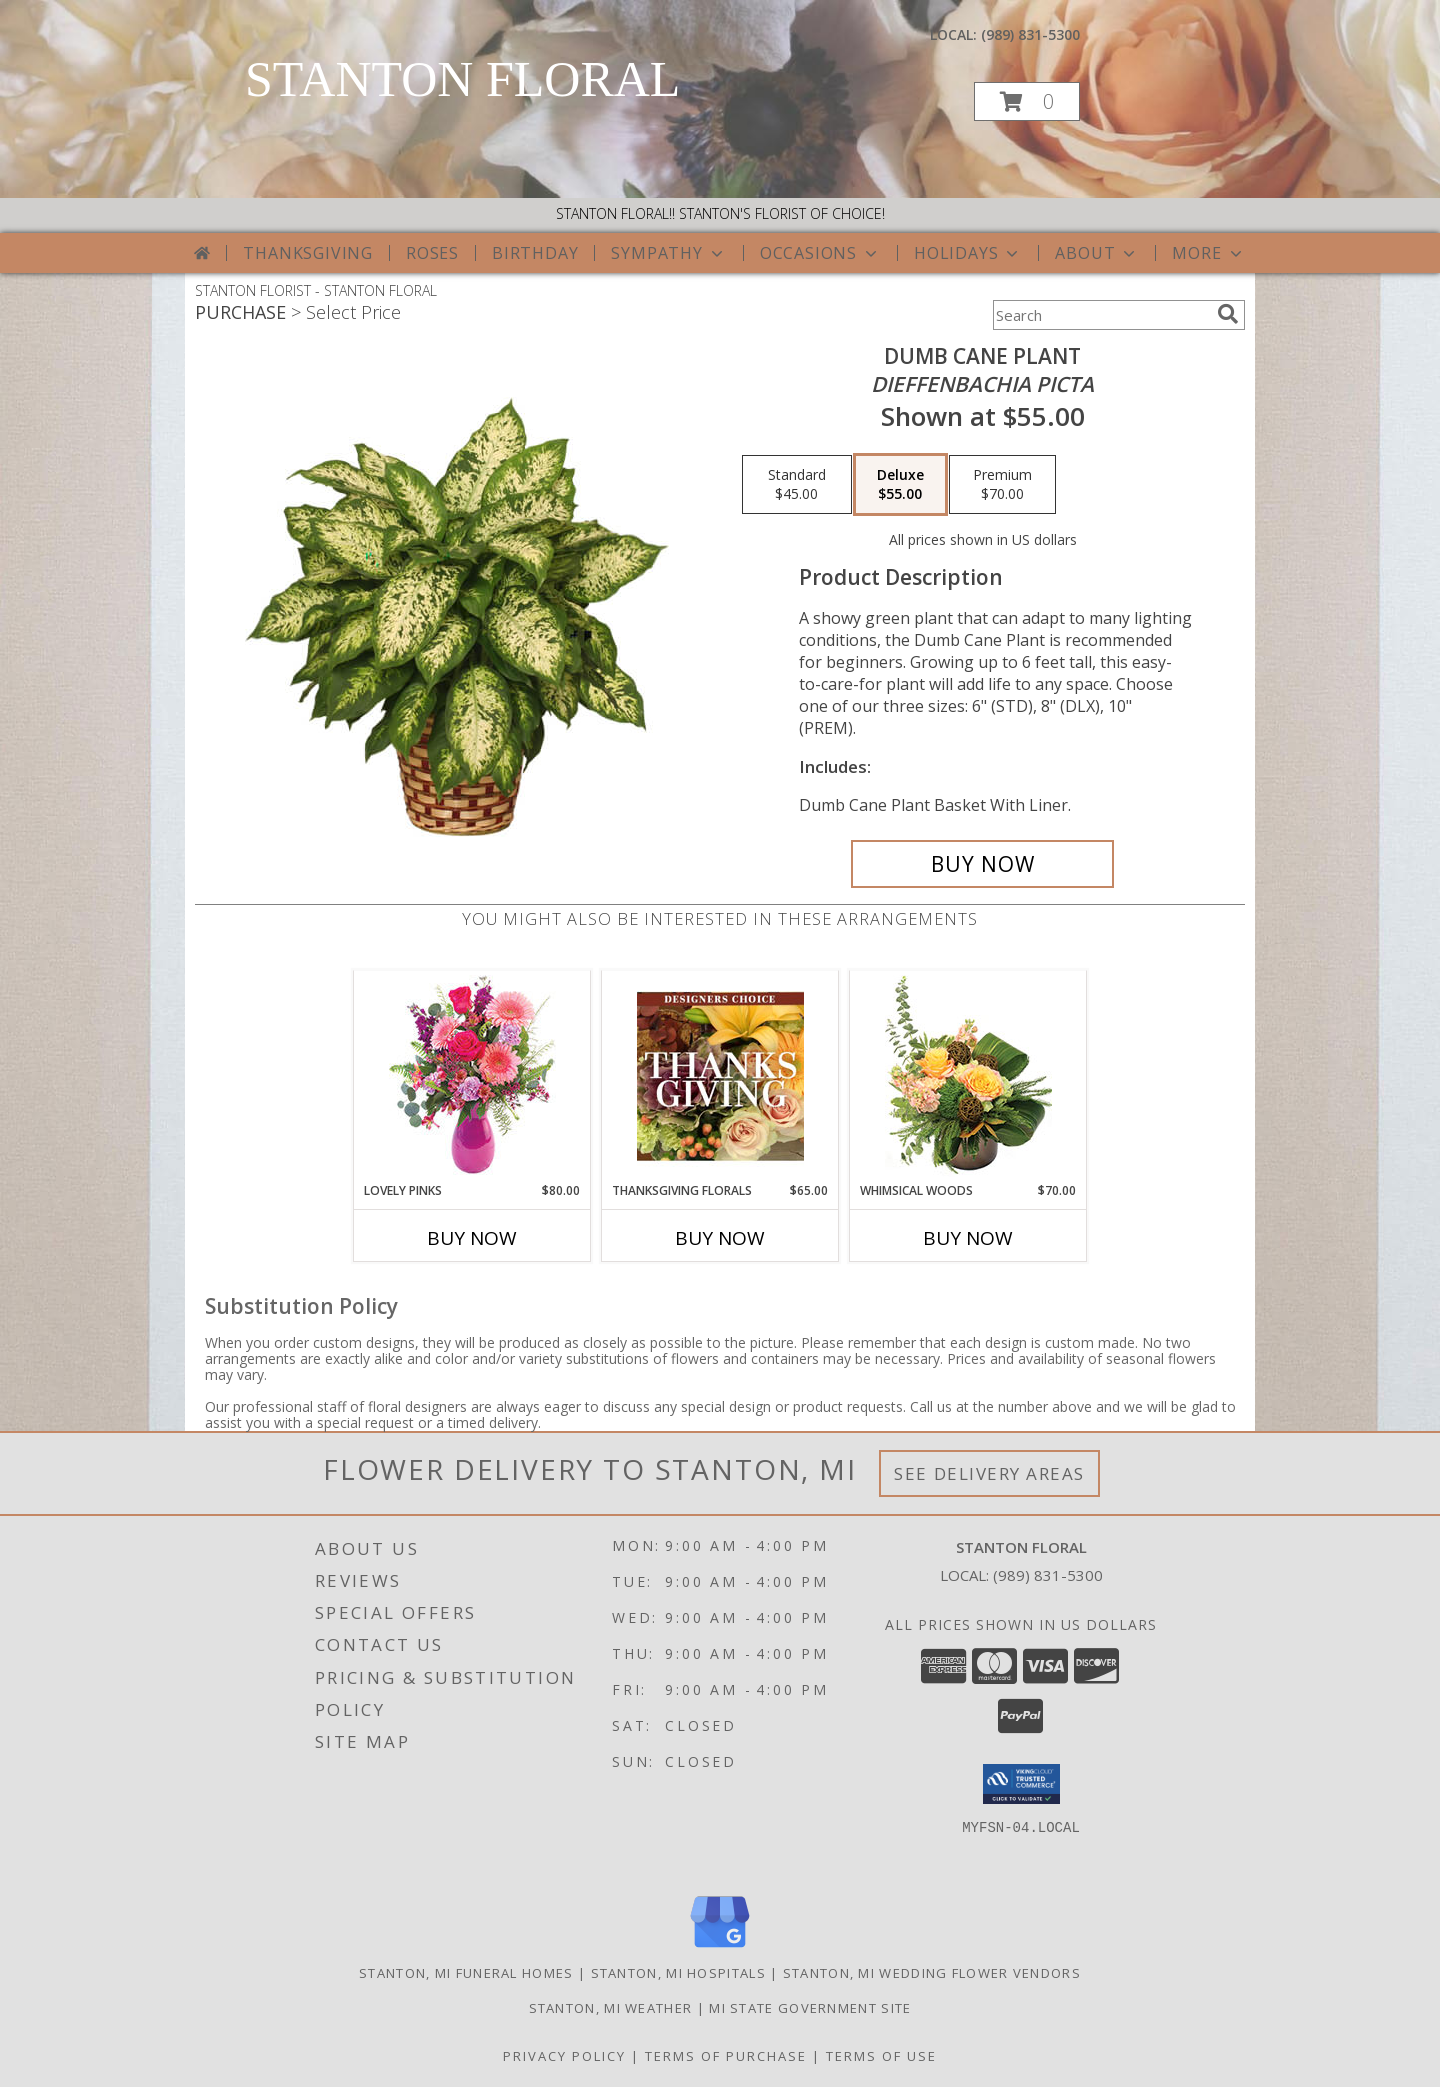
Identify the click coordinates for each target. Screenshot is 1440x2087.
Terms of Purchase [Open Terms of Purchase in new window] (726, 2056)
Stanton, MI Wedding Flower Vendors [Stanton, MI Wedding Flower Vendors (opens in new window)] (932, 1973)
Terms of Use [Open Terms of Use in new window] (881, 2056)
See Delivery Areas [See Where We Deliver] (989, 1473)
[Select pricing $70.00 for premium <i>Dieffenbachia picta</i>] (1002, 485)
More (1208, 253)
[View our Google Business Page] (720, 1948)
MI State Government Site (810, 2008)
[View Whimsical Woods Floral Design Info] (968, 1076)
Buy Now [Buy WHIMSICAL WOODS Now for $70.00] (968, 1238)
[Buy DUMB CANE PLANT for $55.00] (982, 864)
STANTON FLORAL (462, 79)
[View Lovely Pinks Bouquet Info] (472, 1076)
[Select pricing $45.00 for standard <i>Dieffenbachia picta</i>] (797, 485)
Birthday (535, 253)
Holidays (968, 253)
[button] (1027, 101)
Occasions (820, 253)
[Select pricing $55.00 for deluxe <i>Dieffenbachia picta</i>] (900, 485)
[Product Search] (1101, 315)
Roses (432, 253)
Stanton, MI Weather (611, 2008)
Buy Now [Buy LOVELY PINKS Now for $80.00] (472, 1238)
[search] (1228, 314)
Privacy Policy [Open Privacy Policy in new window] (564, 2056)
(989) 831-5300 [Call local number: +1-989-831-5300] (1030, 34)
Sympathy (668, 253)
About (1097, 253)
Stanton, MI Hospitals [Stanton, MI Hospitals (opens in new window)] (678, 1973)
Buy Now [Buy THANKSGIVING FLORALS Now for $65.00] (720, 1238)
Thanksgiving (308, 253)
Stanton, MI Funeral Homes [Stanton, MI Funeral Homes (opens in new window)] (466, 1973)
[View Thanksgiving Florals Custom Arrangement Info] (720, 1076)
